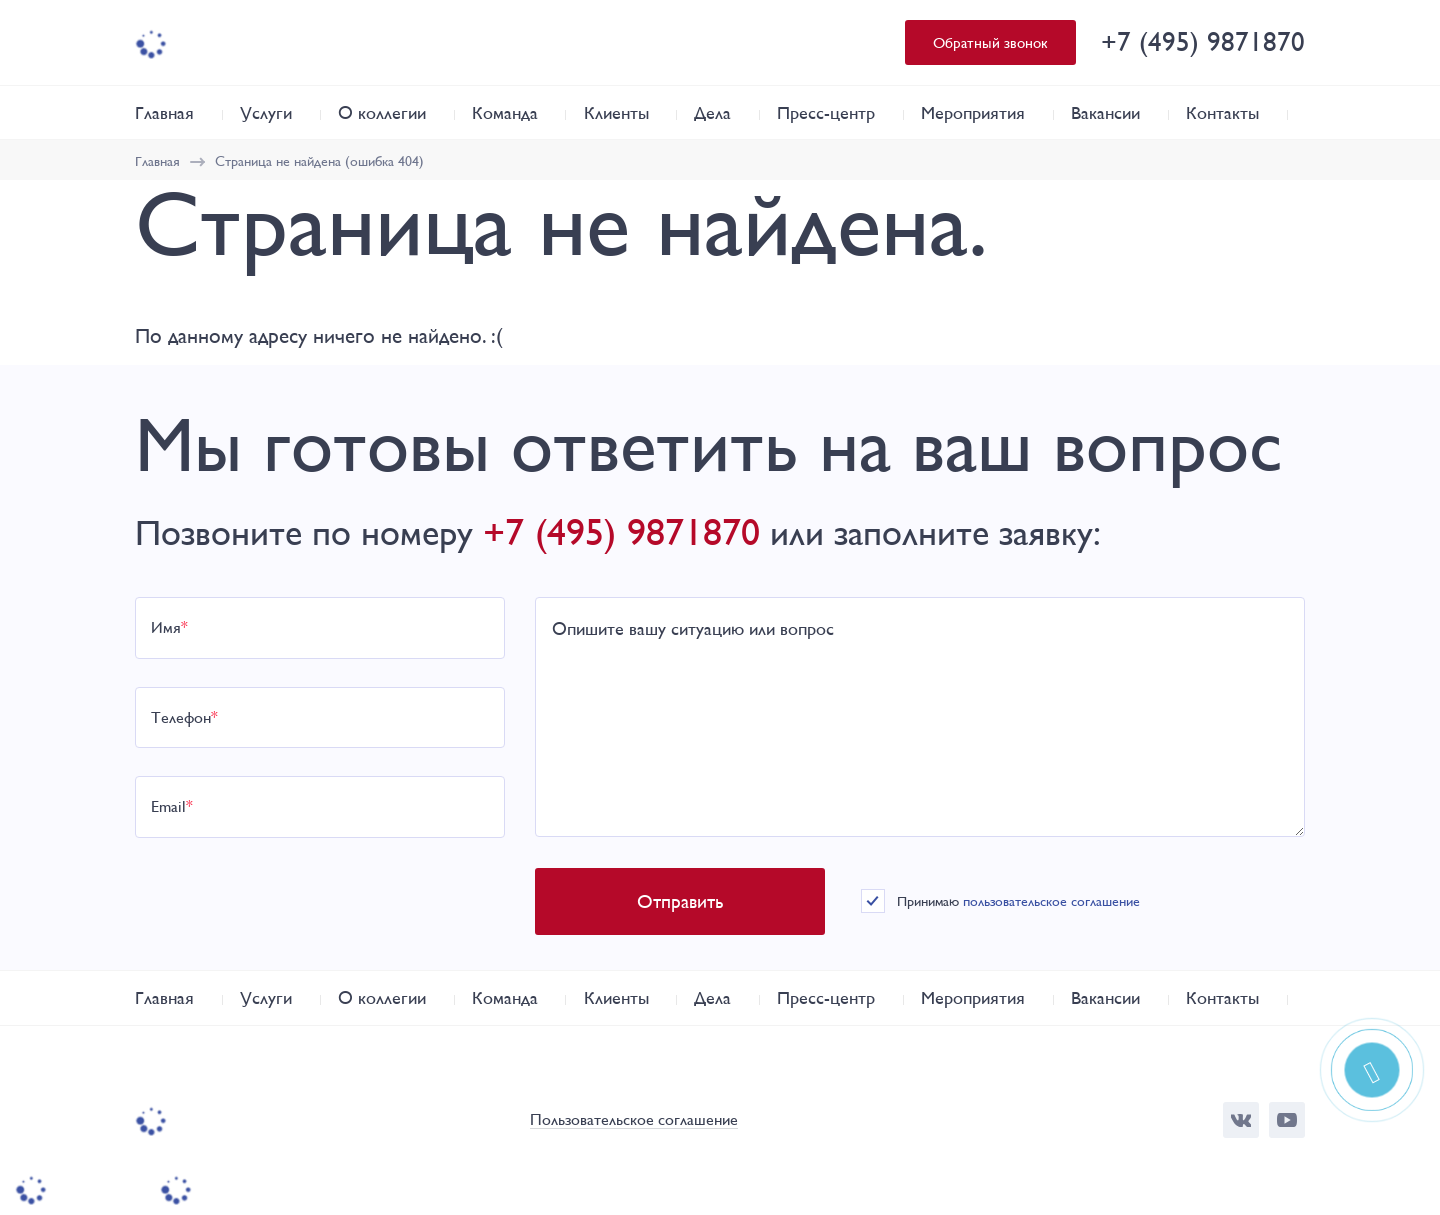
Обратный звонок (990, 42)
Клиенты (616, 112)
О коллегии (382, 112)
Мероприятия (973, 112)
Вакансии (1105, 112)
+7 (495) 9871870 (1203, 41)
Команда (505, 112)
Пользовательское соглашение (634, 1120)
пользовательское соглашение (1051, 901)
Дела (712, 112)
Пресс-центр (826, 112)
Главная (164, 112)
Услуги (266, 112)
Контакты (1222, 112)
